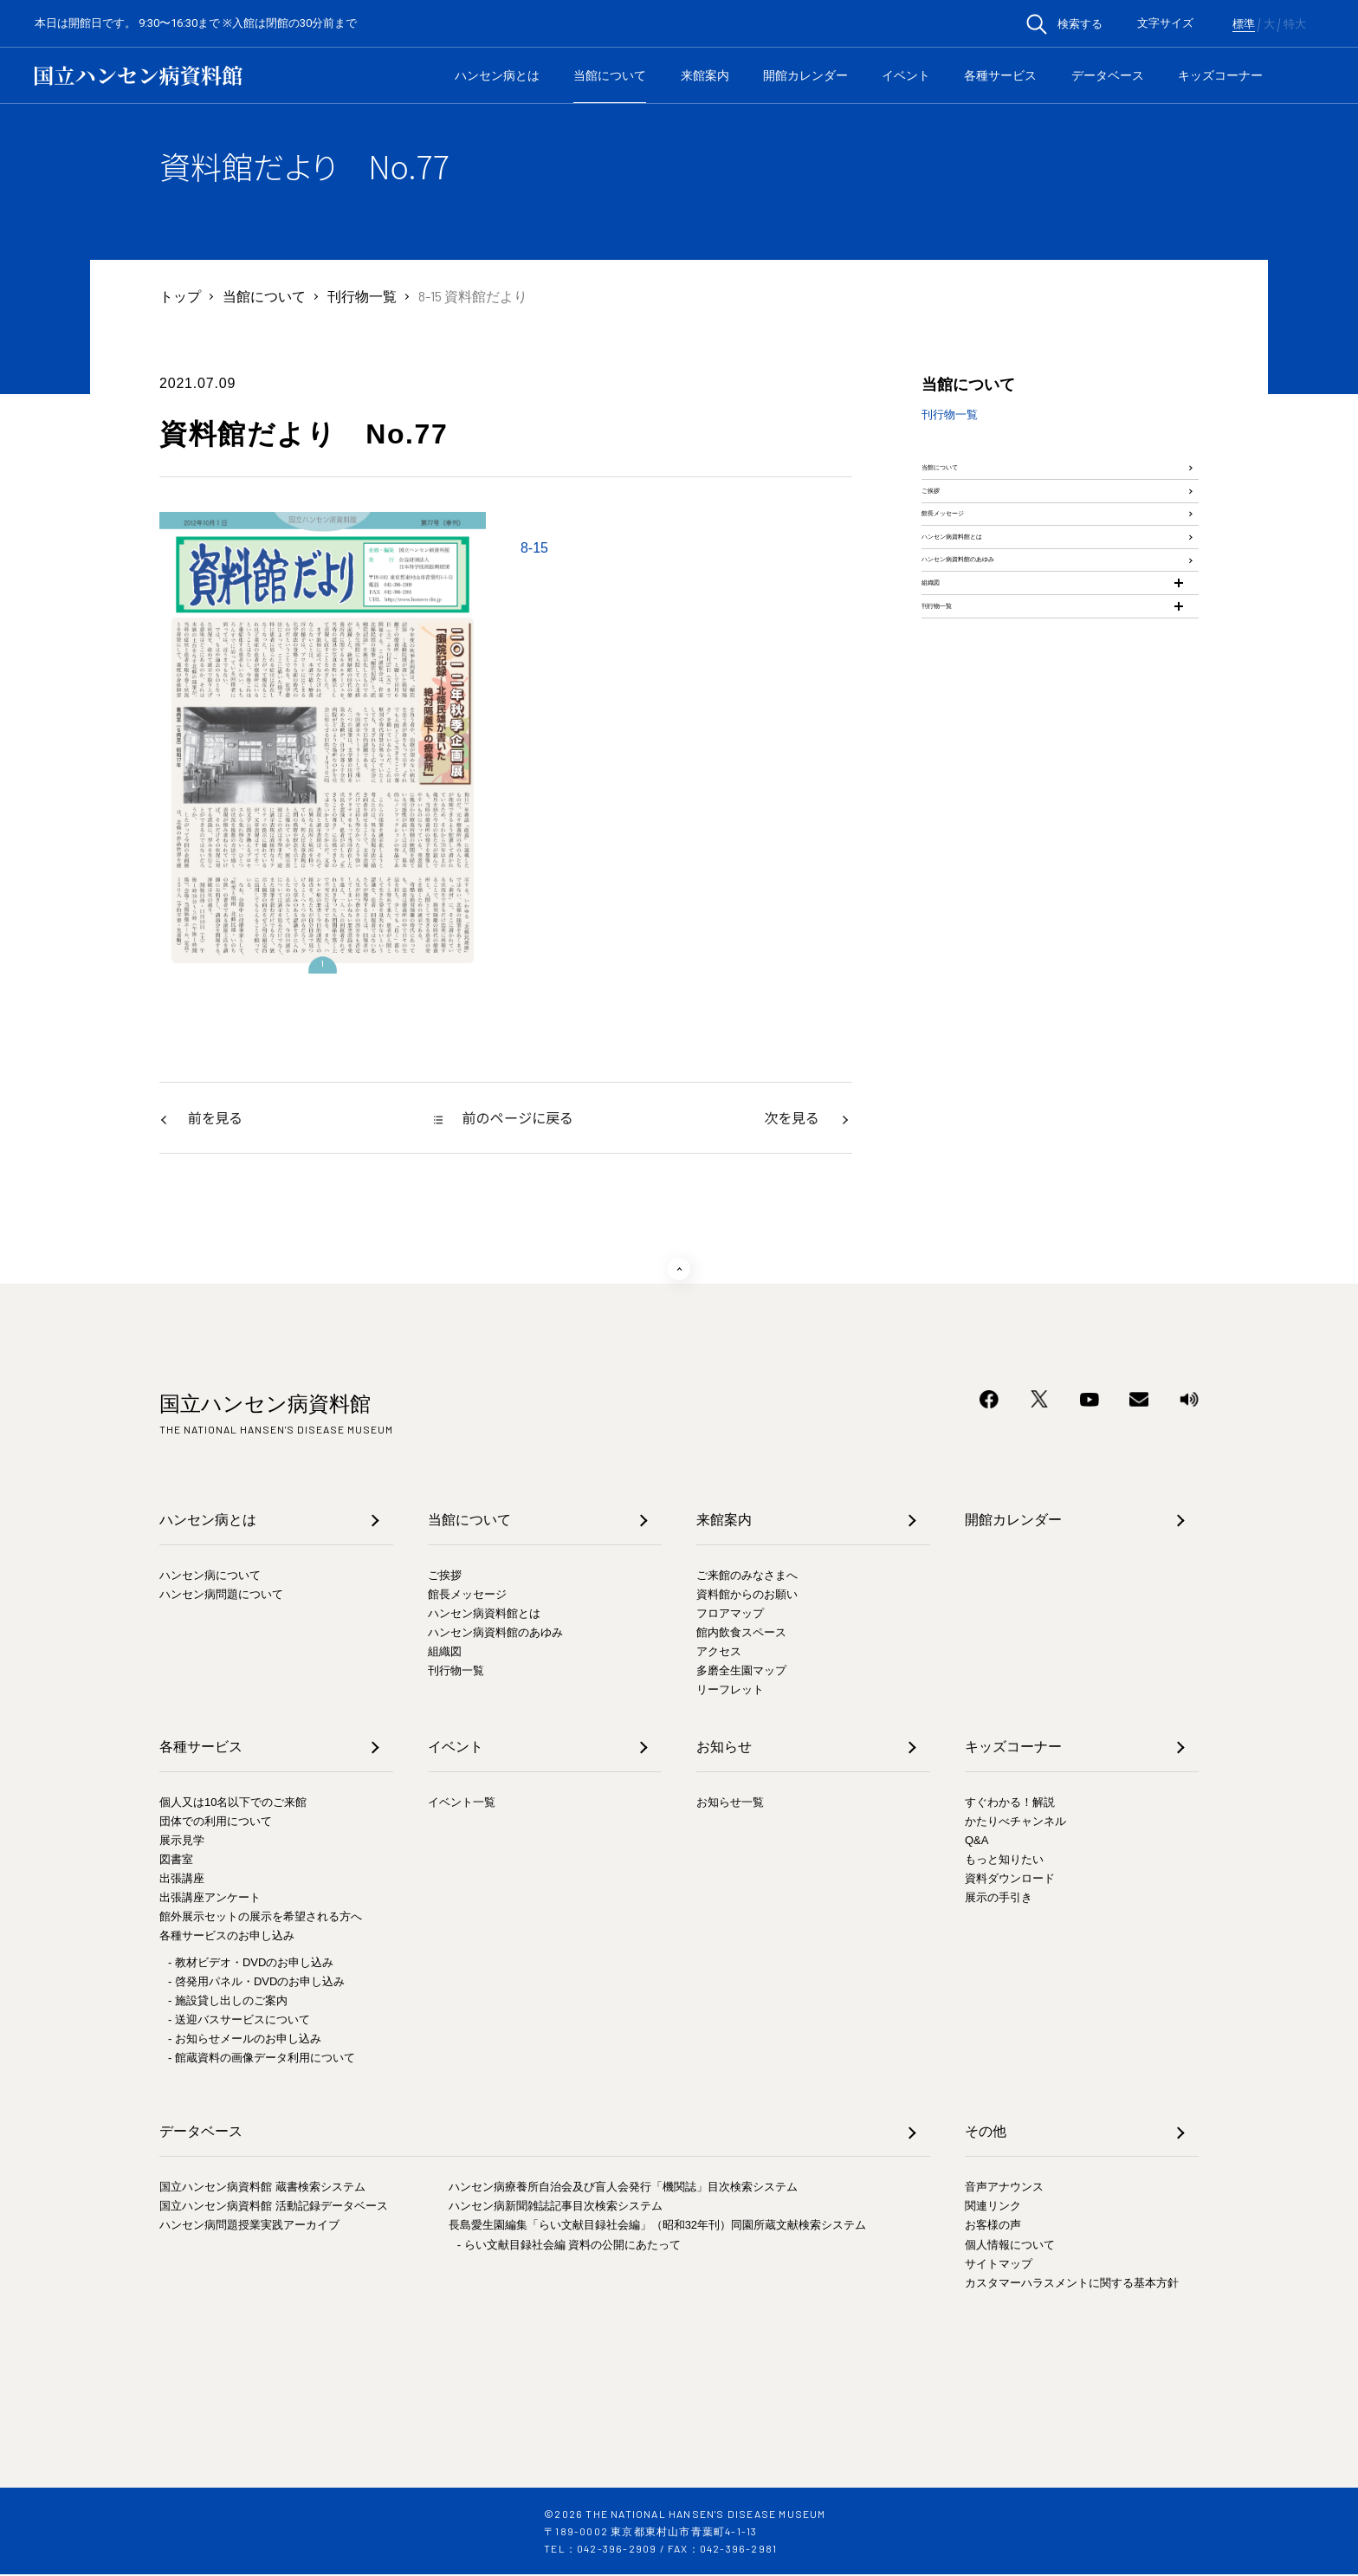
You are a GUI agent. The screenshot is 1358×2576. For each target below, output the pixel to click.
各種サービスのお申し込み (226, 1937)
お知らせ (724, 1748)
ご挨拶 (942, 533)
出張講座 (181, 1880)
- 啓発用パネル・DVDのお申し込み (256, 1983)
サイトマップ (998, 2265)
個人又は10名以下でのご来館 (233, 1803)
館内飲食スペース (741, 1634)
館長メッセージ (970, 584)
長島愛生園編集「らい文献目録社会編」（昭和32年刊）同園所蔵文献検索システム (657, 2226)
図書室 (176, 1860)
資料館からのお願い (747, 1595)
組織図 (942, 737)
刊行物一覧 (362, 296)
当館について (609, 75)
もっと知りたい (1004, 1860)
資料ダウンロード (1010, 1880)
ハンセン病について (210, 1576)
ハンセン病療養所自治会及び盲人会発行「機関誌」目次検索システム (623, 2188)
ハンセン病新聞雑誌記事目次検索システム (556, 2207)
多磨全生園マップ (741, 1672)
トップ (180, 296)
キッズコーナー (1220, 75)
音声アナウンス (1004, 2188)
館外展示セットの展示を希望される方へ (260, 1918)
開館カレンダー (805, 75)
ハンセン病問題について (221, 1595)
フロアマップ (730, 1614)
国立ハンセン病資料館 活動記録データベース (273, 2207)
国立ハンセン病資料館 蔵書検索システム (262, 2188)
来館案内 (705, 75)
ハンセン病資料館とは (991, 635)
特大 (1295, 24)
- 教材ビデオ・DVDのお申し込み (250, 1964)
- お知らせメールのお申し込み (244, 2040)
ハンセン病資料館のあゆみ (1005, 686)
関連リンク (993, 2207)
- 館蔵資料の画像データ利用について (261, 2059)
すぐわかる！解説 (1010, 1803)
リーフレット (730, 1691)
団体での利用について (215, 1822)
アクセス (718, 1653)
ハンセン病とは (497, 75)
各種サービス (1000, 75)
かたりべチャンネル (1015, 1822)
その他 (985, 2133)
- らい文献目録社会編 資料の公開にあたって (569, 2246)
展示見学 (181, 1841)
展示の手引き (998, 1899)
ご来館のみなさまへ (747, 1576)
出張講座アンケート (210, 1899)
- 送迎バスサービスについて (239, 2021)
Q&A (976, 1841)
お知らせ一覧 (730, 1803)
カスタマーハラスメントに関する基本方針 (1072, 2284)
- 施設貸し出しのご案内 (228, 2002)
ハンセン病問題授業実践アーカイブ (249, 2226)
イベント (906, 75)
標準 (1243, 24)
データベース (1107, 75)
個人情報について (1010, 2246)
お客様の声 (993, 2226)
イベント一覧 (461, 1803)
